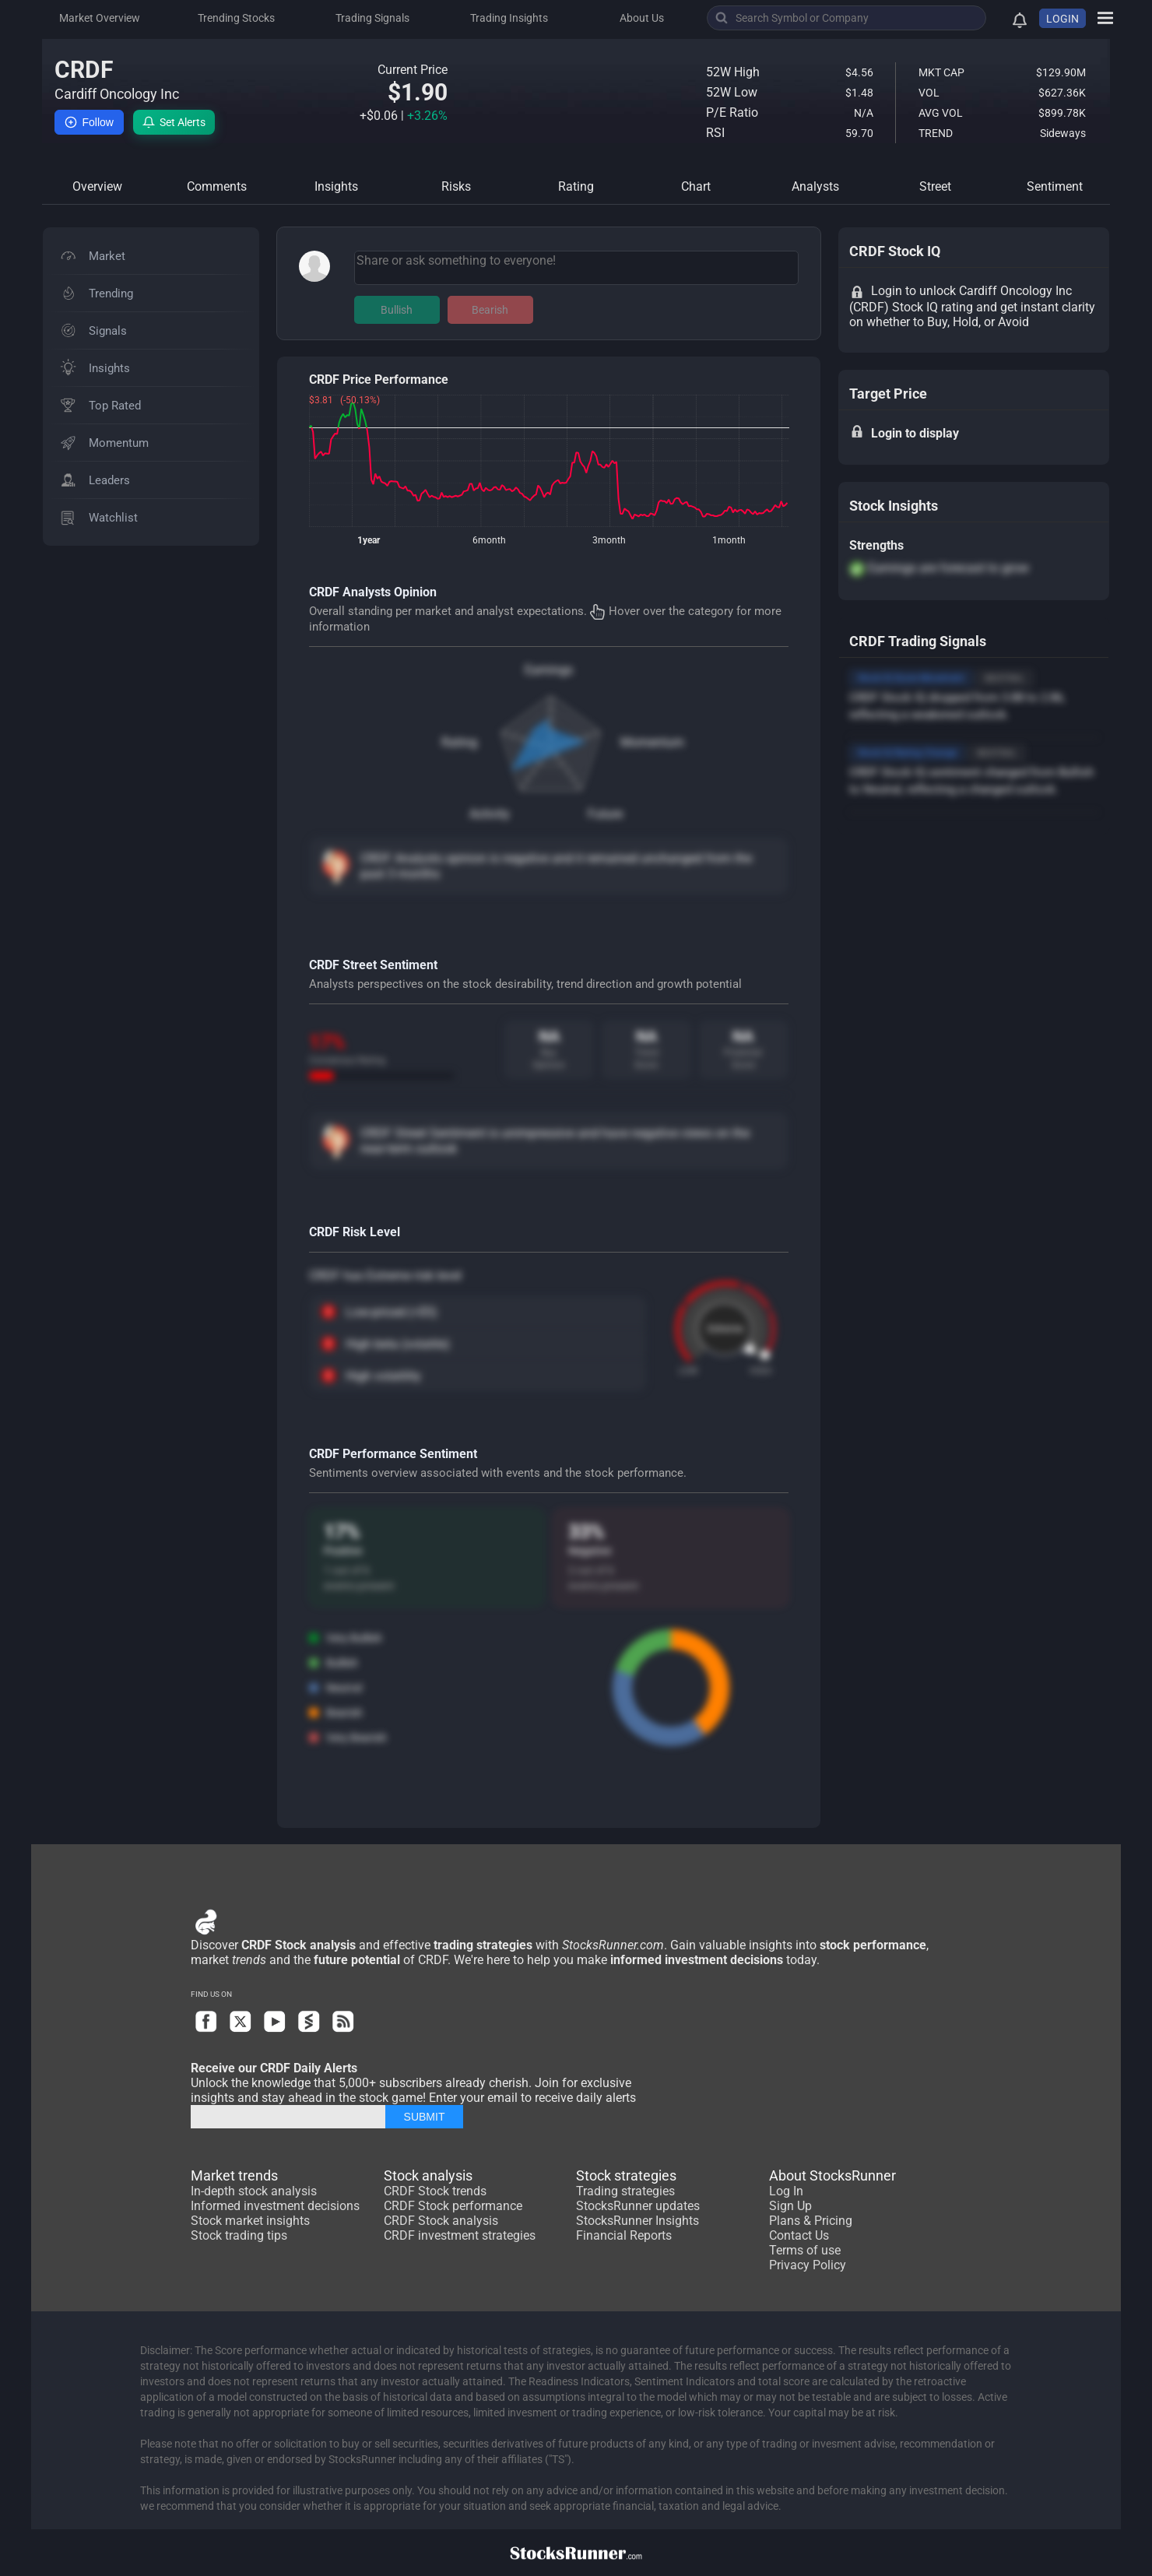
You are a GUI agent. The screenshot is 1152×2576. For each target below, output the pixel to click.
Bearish (490, 310)
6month (489, 540)
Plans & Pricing (810, 2220)
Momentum (652, 742)
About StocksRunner (832, 2175)
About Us (642, 18)
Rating (459, 742)
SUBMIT (424, 2116)
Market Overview (99, 18)
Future (605, 814)
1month (729, 540)
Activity (489, 814)
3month (609, 540)
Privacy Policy (807, 2265)
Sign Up (790, 2205)
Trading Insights (509, 18)
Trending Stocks (236, 18)
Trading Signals (372, 18)
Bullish (397, 310)
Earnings (549, 669)
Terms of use (805, 2250)
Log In (786, 2191)
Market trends (234, 2175)
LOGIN (1062, 18)
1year (368, 540)
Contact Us (799, 2235)
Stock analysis (428, 2175)
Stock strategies (626, 2175)
